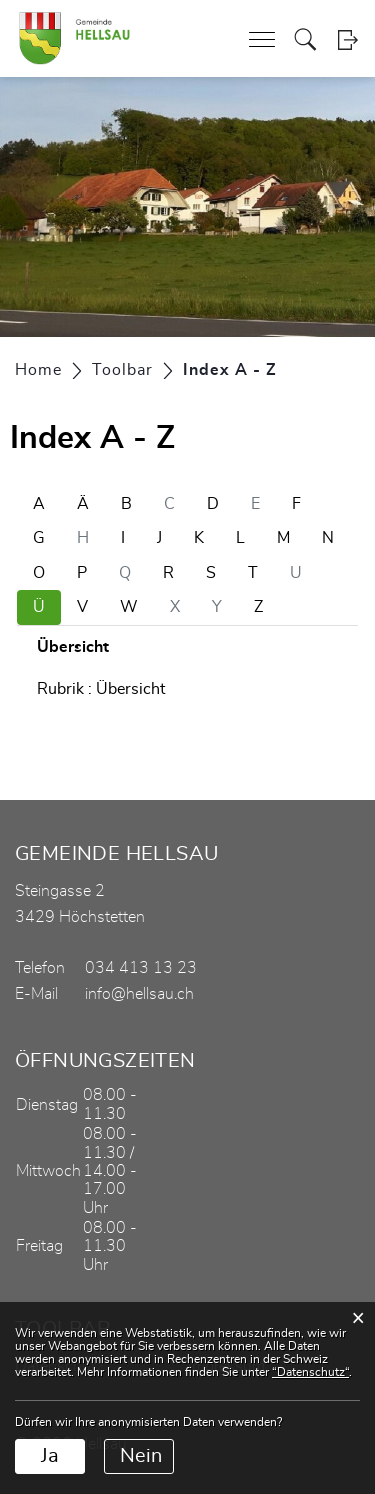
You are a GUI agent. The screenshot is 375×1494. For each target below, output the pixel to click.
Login (347, 39)
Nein (141, 1456)
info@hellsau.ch (139, 994)
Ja (50, 1456)
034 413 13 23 (141, 968)
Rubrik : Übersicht (101, 689)
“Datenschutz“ (310, 1372)
